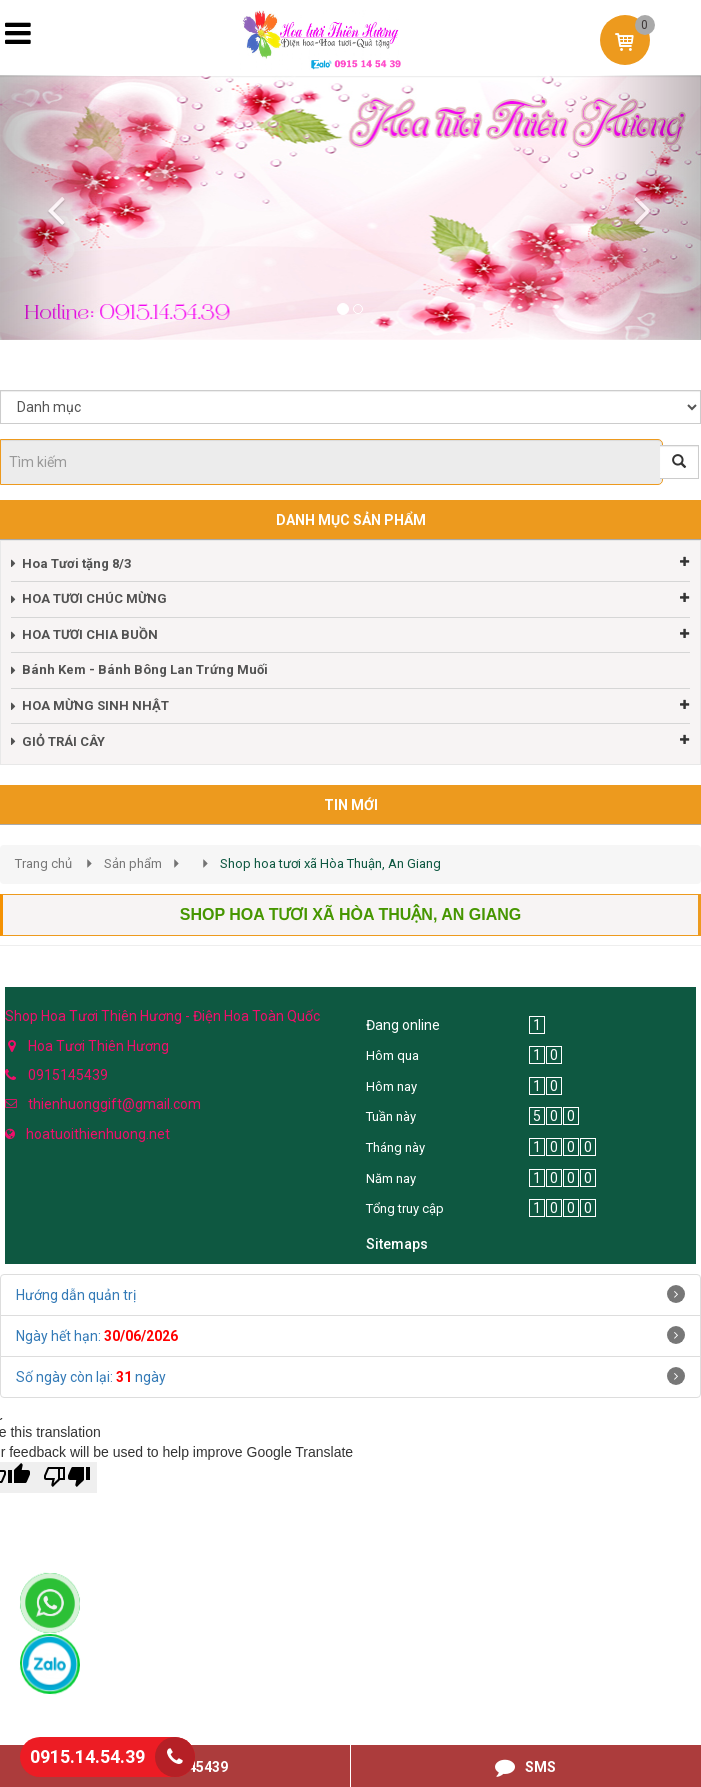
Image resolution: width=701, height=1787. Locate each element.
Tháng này (395, 1147)
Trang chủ (43, 863)
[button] (52, 207)
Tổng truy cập (405, 1208)
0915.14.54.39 (87, 1756)
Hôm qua (392, 1055)
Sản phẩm (133, 863)
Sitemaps (397, 1244)
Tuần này (391, 1116)
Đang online (403, 1025)
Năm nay (391, 1178)
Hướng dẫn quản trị (76, 1295)
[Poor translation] (67, 1477)
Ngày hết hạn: (97, 1336)
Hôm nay (391, 1086)
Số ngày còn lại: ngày (91, 1377)
